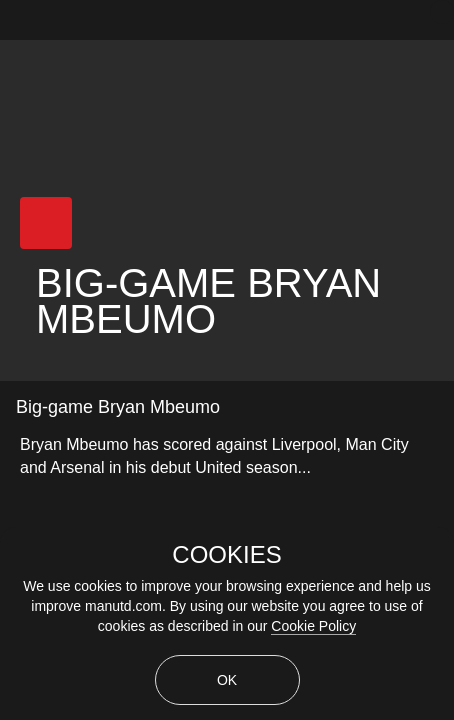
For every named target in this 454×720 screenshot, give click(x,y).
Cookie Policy (313, 626)
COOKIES (226, 555)
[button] (46, 223)
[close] (442, 12)
